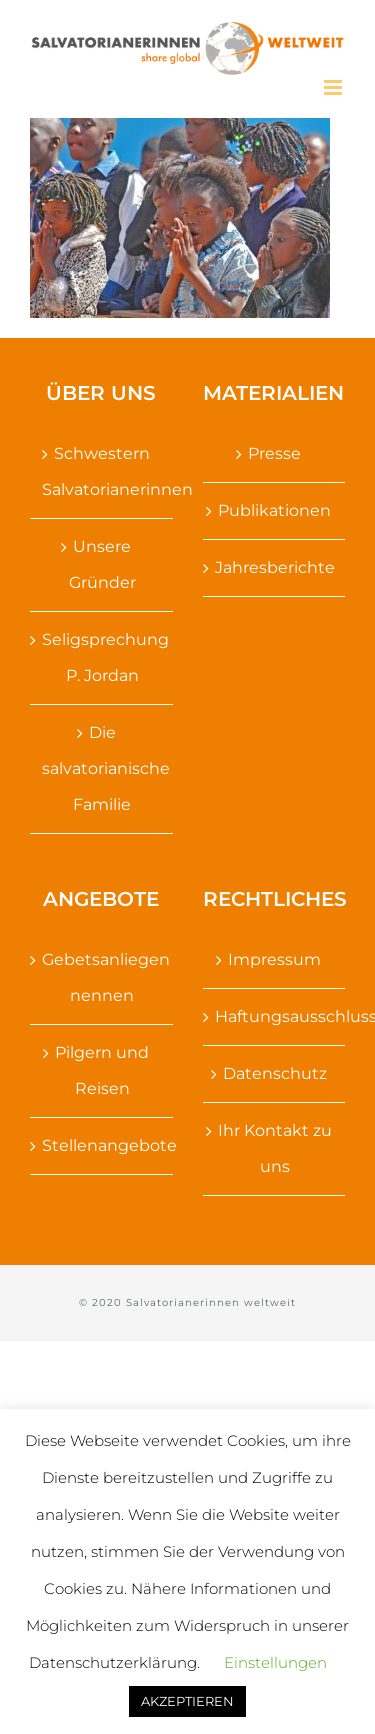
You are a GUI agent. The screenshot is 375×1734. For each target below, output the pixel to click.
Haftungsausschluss (275, 1016)
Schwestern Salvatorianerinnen (102, 471)
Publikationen (274, 510)
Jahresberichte (275, 567)
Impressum (274, 959)
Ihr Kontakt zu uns (275, 1148)
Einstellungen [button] (275, 1662)
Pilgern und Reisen (102, 1070)
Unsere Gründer (102, 564)
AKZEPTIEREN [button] (187, 1701)
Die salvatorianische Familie (102, 768)
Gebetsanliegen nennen (102, 977)
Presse (274, 453)
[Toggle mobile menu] (334, 87)
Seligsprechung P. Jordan (102, 657)
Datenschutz (275, 1073)
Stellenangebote (102, 1145)
